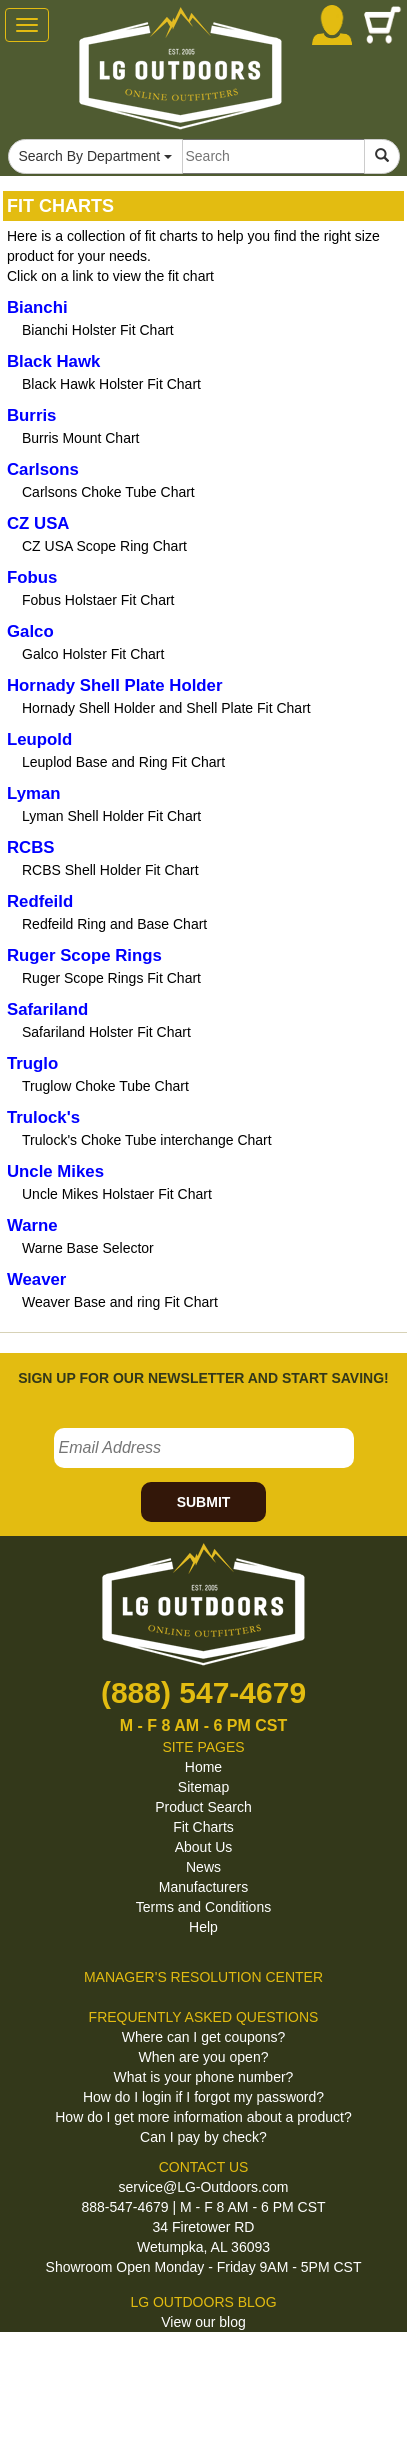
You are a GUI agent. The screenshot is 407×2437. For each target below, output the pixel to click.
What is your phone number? (204, 2077)
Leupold (39, 739)
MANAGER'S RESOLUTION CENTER (203, 1977)
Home (203, 1767)
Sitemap (203, 1787)
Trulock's (43, 1117)
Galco (30, 631)
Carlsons (43, 469)
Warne (32, 1225)
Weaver (36, 1279)
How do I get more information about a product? (203, 2117)
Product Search (203, 1807)
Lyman (33, 793)
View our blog (203, 2322)
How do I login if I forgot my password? (203, 2097)
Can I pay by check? (203, 2137)
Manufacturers (203, 1887)
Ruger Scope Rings (84, 955)
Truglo (32, 1063)
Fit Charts (203, 1827)
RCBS (31, 847)
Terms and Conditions (203, 1907)
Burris (31, 415)
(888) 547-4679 (203, 1692)
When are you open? (204, 2057)
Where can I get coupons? (203, 2037)
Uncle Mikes (55, 1171)
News (203, 1867)
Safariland (47, 1009)
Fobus (32, 577)
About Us (204, 1847)
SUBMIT (204, 1502)
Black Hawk (53, 361)
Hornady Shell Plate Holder (114, 685)
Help (203, 1927)
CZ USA (38, 523)
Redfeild (40, 901)
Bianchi (37, 307)
